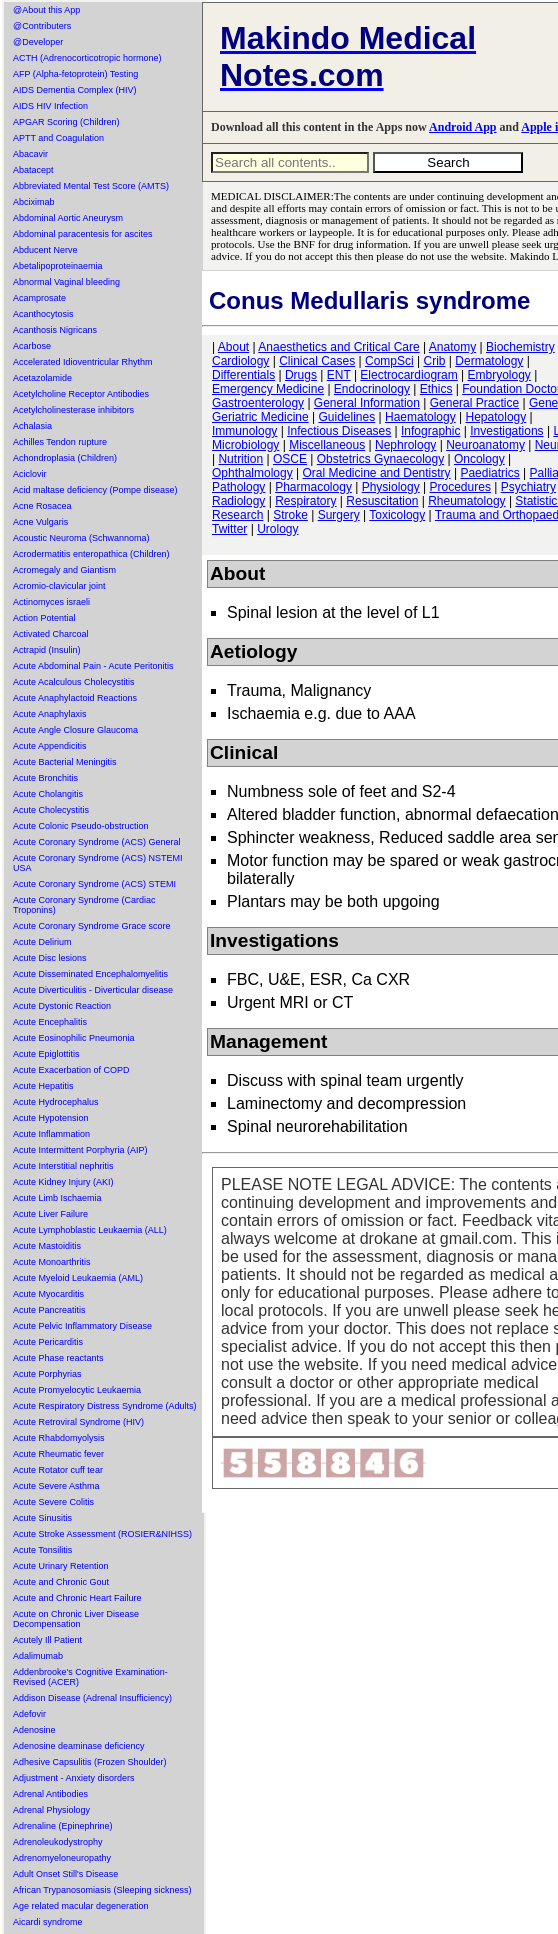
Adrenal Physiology (51, 1810)
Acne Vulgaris (40, 522)
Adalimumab (38, 1656)
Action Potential (44, 618)
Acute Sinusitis (42, 1518)
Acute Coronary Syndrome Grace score (92, 926)
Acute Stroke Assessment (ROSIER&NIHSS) (102, 1534)
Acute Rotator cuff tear (58, 1470)
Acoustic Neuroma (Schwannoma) (81, 538)
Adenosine (34, 1730)
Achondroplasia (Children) (65, 458)
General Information (367, 403)
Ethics (436, 389)
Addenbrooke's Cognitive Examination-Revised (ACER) (90, 1677)
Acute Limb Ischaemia (57, 1198)
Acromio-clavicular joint (59, 586)
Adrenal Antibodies (50, 1794)
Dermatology (489, 361)
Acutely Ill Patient (47, 1640)
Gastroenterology (258, 403)
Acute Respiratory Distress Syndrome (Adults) (105, 1406)
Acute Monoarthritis (52, 1262)
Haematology (420, 417)
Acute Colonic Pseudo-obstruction (81, 826)
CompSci (389, 361)
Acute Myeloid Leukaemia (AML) (78, 1278)
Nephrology (405, 445)
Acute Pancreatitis (49, 1310)
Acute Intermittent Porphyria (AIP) (80, 1150)
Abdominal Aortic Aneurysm (68, 218)
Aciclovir (30, 474)
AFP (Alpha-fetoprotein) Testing (75, 74)
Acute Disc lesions (50, 958)
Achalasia (32, 426)
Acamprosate (39, 298)
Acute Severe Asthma (56, 1486)
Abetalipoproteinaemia (58, 266)
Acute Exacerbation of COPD (71, 1070)
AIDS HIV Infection (50, 106)
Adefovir (29, 1714)
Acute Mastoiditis (47, 1246)
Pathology (238, 487)
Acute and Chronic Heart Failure (77, 1598)
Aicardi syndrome (48, 1922)
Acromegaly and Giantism (64, 570)
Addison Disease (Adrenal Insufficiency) (92, 1698)
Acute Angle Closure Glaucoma (75, 730)
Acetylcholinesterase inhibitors (73, 410)
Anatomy (452, 347)
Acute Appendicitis (50, 746)
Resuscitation (382, 501)
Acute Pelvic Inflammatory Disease (82, 1326)
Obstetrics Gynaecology (380, 459)
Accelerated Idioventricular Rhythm (83, 362)
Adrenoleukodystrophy (58, 1842)
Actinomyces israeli (51, 602)
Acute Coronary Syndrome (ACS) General (97, 842)
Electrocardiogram (408, 375)
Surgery (339, 515)
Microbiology (245, 445)
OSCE (290, 459)
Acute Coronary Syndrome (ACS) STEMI (94, 884)
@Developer (38, 42)
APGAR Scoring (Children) (66, 122)
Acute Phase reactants (58, 1358)
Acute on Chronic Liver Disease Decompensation (76, 1619)
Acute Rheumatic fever (58, 1454)
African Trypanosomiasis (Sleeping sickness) (102, 1890)
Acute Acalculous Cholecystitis (74, 682)
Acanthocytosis (43, 314)
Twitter (229, 529)
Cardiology (240, 361)
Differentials (243, 375)
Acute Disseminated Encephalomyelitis (90, 974)
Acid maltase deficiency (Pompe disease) (95, 490)
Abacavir (30, 154)
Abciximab (34, 202)
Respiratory (305, 501)
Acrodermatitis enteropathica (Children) (91, 554)
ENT (339, 375)
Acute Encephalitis (50, 1022)
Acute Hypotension (51, 1118)
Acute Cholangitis (48, 794)
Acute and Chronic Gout (61, 1582)
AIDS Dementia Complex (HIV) (75, 90)
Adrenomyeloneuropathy (62, 1858)
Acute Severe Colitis (53, 1502)
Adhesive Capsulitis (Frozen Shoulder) (90, 1762)
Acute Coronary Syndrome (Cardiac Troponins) (84, 905)
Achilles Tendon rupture (60, 442)
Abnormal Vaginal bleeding (66, 282)
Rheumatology (466, 501)
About (233, 347)
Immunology (244, 431)
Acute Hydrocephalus (56, 1102)
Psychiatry (528, 487)
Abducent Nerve (45, 250)
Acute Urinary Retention (61, 1566)
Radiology (238, 501)
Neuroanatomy (485, 445)
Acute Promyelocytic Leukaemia (77, 1390)
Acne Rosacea (42, 506)
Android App (462, 127)
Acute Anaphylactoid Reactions (75, 698)
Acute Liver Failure (50, 1214)
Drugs (301, 375)
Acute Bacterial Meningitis (65, 762)
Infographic (430, 431)
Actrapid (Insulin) (47, 650)
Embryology (499, 375)
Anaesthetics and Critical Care (338, 347)
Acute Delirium (42, 942)
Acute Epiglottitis (46, 1054)
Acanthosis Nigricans (55, 330)
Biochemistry (520, 347)
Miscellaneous (327, 445)
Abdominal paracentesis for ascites (83, 234)
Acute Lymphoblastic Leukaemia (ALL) (90, 1230)
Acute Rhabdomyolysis (59, 1438)
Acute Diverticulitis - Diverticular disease (93, 990)
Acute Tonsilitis (42, 1550)
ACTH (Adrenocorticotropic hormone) (87, 58)
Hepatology (496, 417)
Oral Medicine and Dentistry (377, 473)
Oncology (479, 459)
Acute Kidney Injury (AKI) (63, 1182)
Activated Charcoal (51, 634)
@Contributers (42, 26)
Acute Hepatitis (43, 1086)
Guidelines (347, 417)
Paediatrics (489, 473)
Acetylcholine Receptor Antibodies (81, 394)
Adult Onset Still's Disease (65, 1874)
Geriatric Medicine (260, 417)
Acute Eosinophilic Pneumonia (74, 1038)
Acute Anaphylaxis (50, 714)
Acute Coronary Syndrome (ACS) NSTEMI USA (98, 863)
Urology (277, 529)
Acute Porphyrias (47, 1374)
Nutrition (240, 459)
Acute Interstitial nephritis (63, 1166)
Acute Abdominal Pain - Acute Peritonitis (93, 666)
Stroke (290, 515)
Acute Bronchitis (45, 778)
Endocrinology (372, 389)
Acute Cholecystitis (51, 810)
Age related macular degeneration (81, 1906)
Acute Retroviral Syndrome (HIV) (78, 1422)
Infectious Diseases (339, 431)
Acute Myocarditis (48, 1294)
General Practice (474, 403)
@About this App (46, 10)
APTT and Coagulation (58, 138)
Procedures (460, 487)
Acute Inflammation (51, 1134)
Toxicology (397, 515)
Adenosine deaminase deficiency (79, 1746)
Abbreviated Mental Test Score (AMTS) (91, 186)
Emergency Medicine (268, 389)
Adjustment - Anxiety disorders (74, 1778)
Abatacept (33, 170)
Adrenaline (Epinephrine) (63, 1826)
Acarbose (32, 346)
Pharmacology (313, 487)
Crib (434, 361)
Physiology (391, 487)
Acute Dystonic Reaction (62, 1006)
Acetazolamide (42, 378)
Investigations (506, 431)
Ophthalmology (252, 473)
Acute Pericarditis (48, 1342)
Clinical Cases (317, 361)
